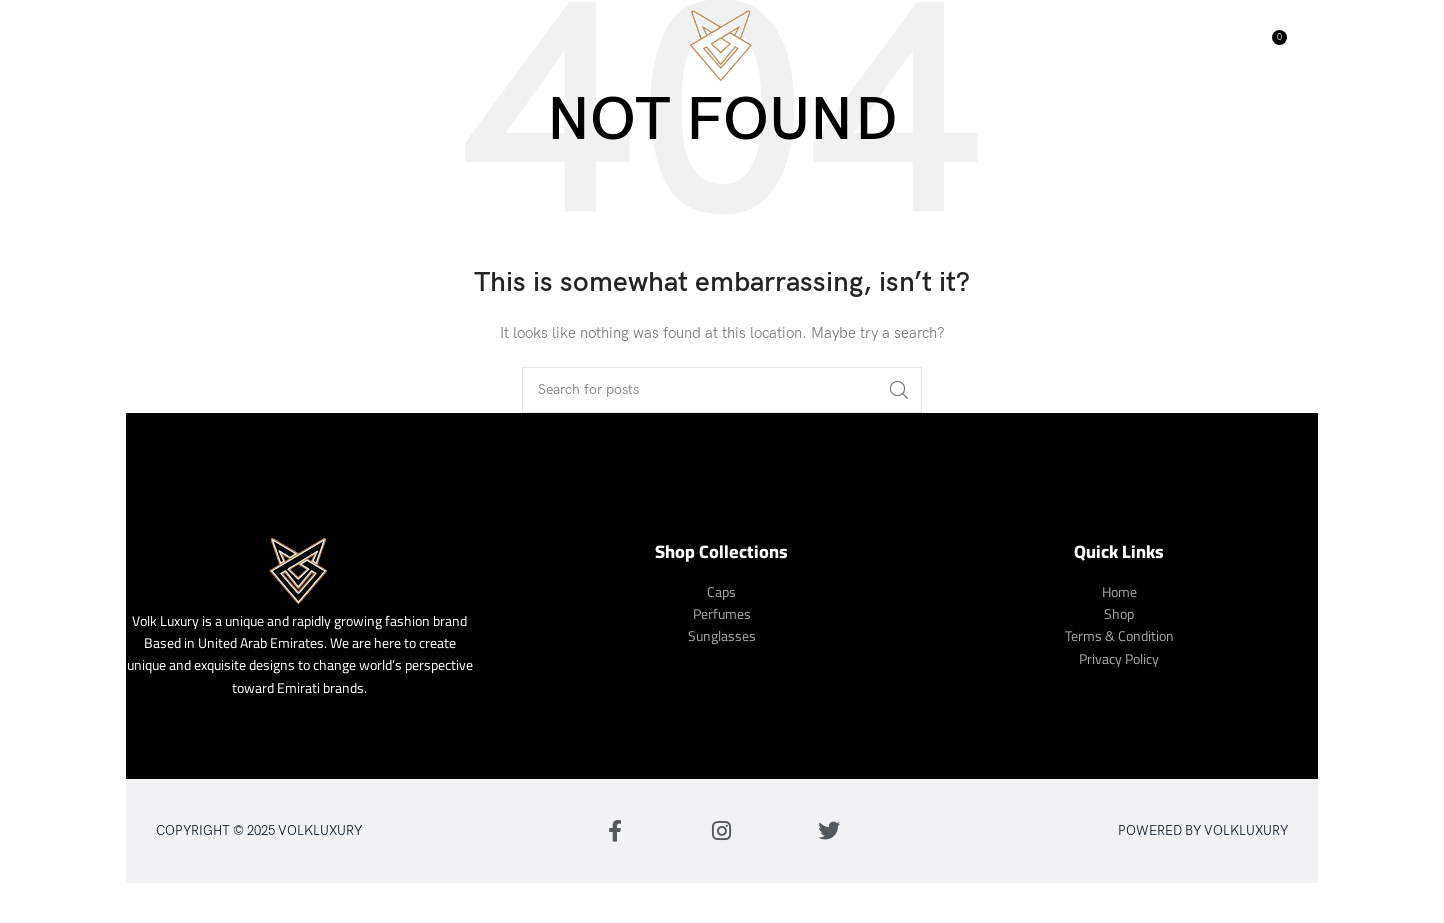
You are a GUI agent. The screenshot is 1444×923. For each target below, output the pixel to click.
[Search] (1228, 45)
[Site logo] (722, 43)
